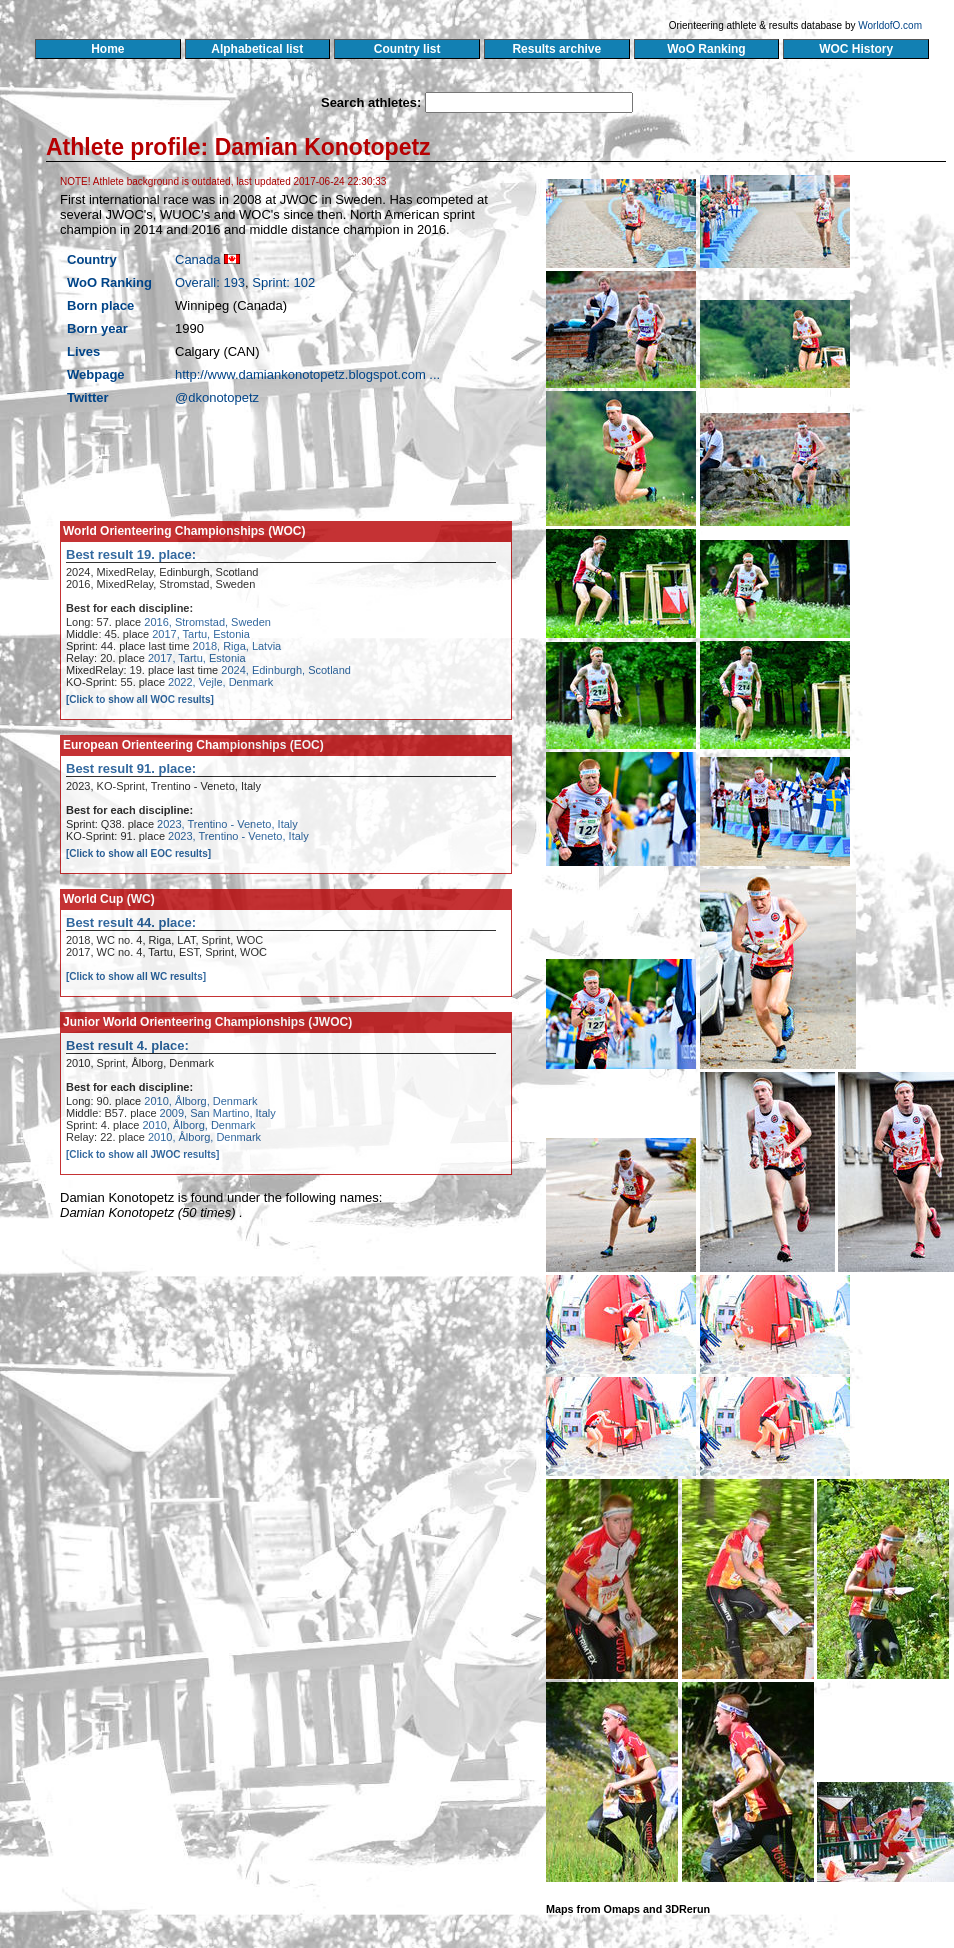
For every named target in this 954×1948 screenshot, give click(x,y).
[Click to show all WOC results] (140, 699)
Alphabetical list (257, 49)
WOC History (855, 49)
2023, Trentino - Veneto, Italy (227, 824)
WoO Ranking (707, 49)
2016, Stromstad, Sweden (207, 622)
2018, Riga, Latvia (237, 646)
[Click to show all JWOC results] (142, 1154)
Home (107, 49)
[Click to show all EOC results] (138, 853)
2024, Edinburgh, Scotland (286, 670)
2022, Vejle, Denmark (220, 682)
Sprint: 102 (283, 282)
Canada (198, 259)
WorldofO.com (890, 25)
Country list (407, 49)
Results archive (557, 49)
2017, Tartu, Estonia (201, 634)
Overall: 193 (210, 282)
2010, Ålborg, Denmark (200, 1101)
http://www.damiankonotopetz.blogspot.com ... (307, 374)
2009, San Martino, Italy (218, 1113)
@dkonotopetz (217, 397)
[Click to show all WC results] (136, 976)
